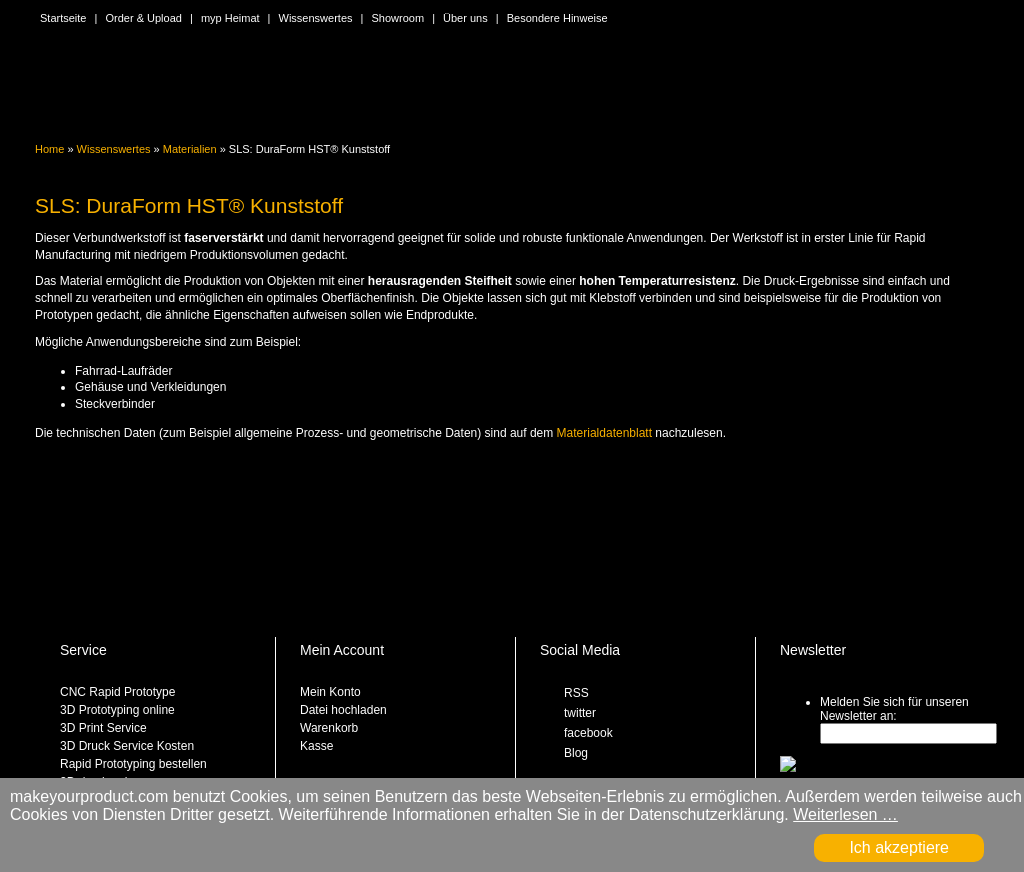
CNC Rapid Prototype (117, 692)
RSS (576, 693)
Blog (576, 753)
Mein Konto (330, 692)
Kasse (316, 746)
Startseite (63, 18)
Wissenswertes (316, 18)
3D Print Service (103, 728)
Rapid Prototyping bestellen (133, 764)
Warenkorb (329, 728)
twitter (580, 713)
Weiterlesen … (845, 814)
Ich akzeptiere (899, 847)
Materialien (190, 149)
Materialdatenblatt (604, 433)
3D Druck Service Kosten (127, 746)
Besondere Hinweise (557, 18)
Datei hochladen (343, 710)
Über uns (465, 18)
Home (49, 149)
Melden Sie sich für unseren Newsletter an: (894, 709)
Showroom (398, 18)
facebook (588, 733)
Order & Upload (143, 18)
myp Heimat (230, 18)
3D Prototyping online (117, 710)
